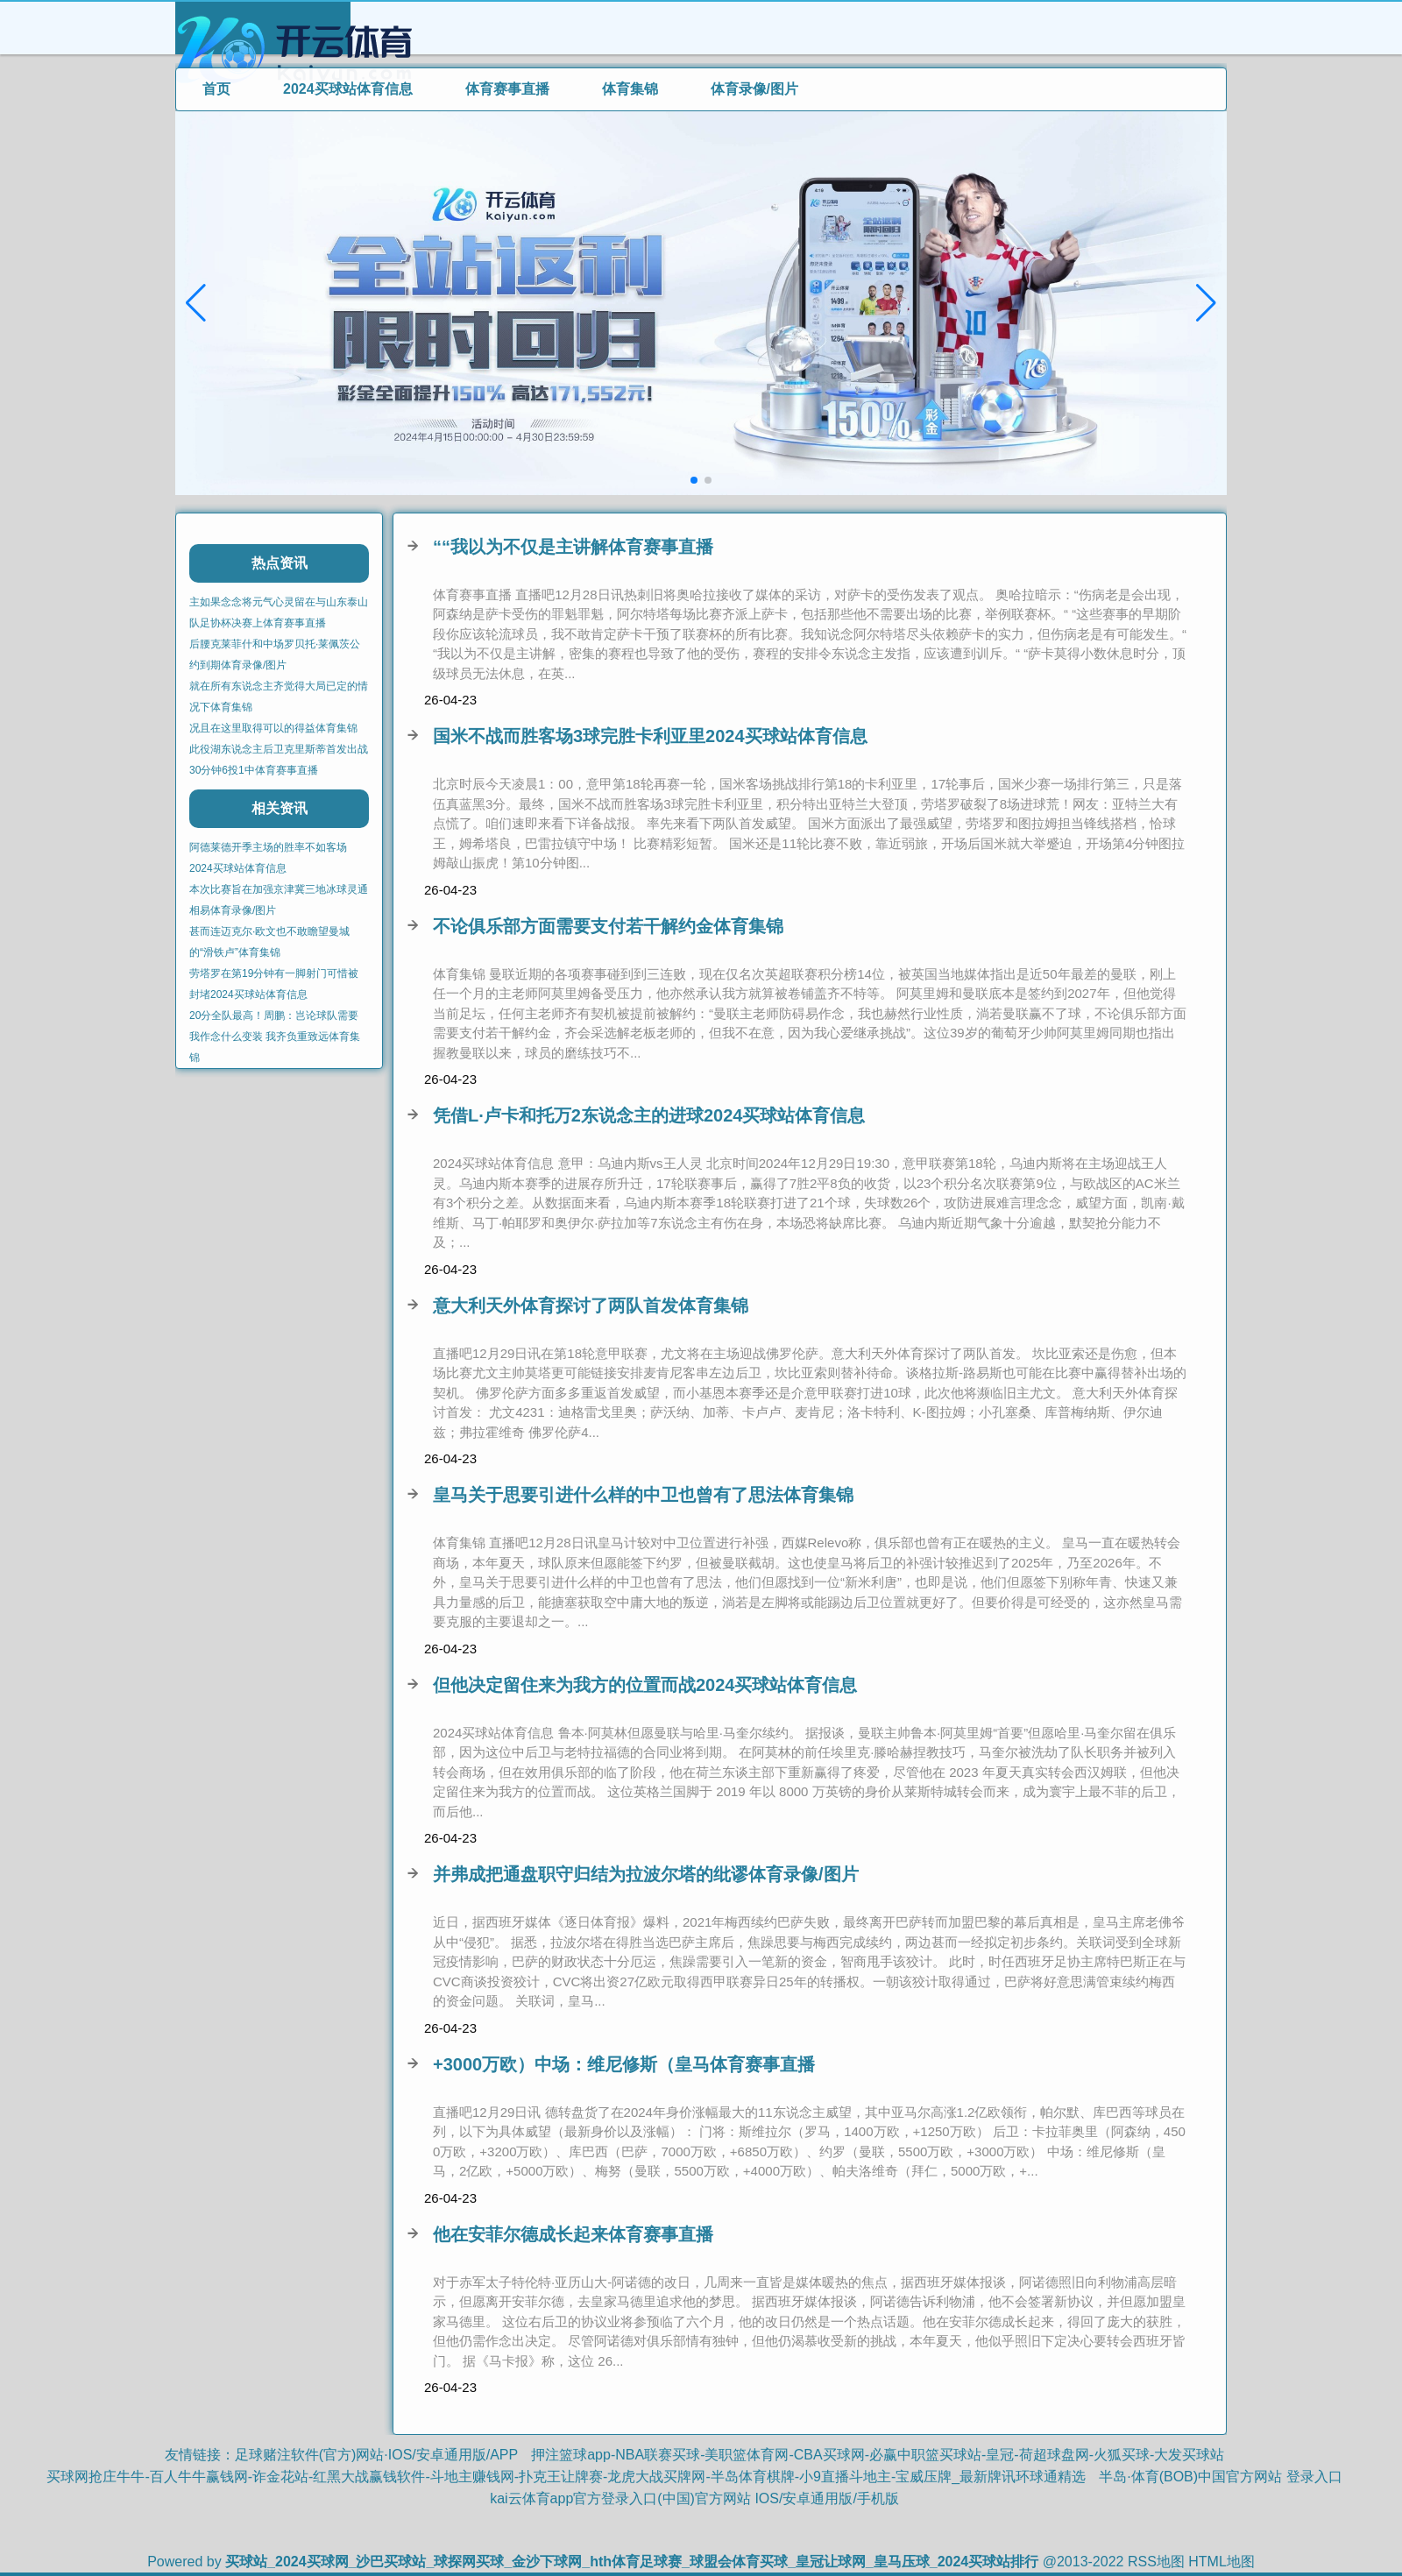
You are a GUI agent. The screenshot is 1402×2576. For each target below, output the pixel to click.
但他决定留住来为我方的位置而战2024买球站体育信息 (645, 1685)
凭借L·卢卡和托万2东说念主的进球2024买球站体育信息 (649, 1115)
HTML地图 (1221, 2561)
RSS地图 (1156, 2561)
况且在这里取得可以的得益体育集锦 (273, 728)
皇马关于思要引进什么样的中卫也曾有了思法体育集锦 (643, 1494)
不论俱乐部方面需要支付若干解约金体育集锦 (608, 926)
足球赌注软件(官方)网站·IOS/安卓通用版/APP (377, 2454)
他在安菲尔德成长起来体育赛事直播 (573, 2234)
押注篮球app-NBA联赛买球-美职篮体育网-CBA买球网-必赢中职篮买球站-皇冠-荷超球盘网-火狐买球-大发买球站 (877, 2454)
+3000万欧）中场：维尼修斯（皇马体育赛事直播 (624, 2064)
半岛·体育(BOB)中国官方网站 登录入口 (1220, 2476)
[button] (1206, 303)
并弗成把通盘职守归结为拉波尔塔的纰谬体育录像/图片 (646, 1874)
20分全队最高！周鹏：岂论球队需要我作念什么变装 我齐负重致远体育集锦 (274, 1036)
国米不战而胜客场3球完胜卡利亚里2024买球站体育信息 (650, 736)
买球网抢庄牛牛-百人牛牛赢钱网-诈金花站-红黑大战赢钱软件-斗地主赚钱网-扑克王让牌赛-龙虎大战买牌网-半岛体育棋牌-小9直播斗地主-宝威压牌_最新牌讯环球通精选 (566, 2476)
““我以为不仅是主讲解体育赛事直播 (573, 546)
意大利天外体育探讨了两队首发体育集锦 (590, 1305)
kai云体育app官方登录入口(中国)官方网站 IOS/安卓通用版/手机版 (694, 2498)
